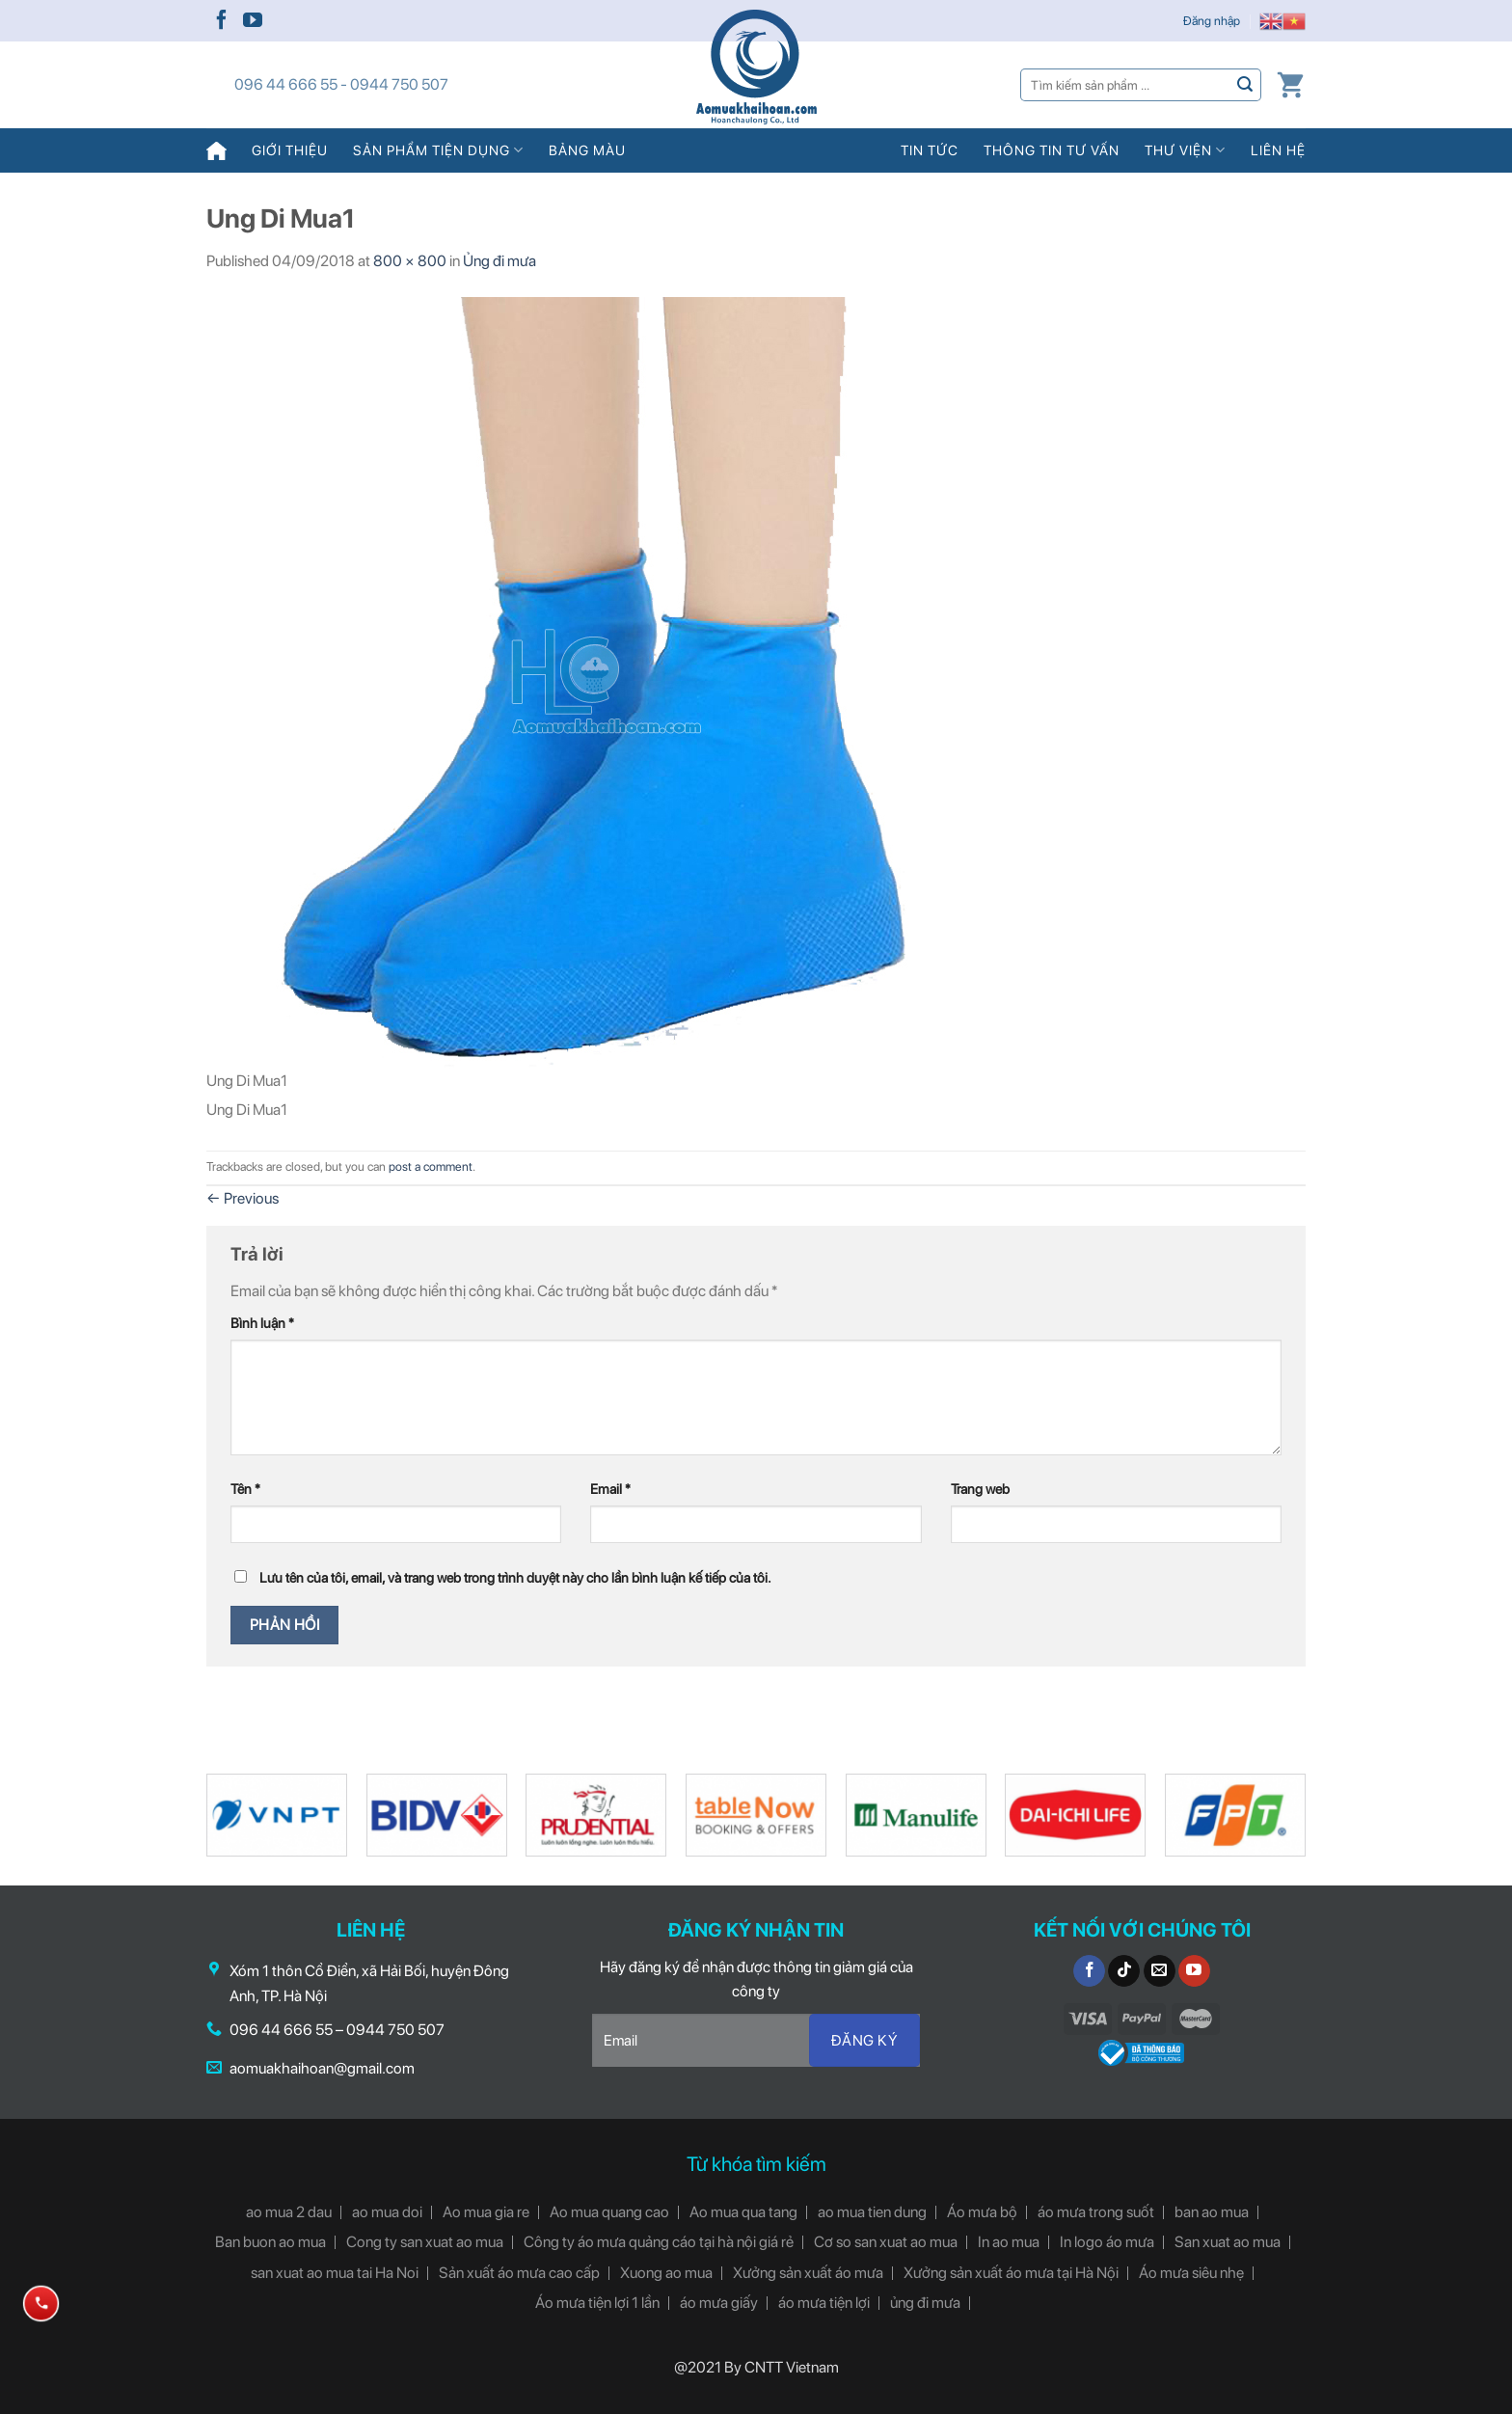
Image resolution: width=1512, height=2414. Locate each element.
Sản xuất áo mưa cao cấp (519, 2273)
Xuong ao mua (666, 2273)
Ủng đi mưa (499, 261)
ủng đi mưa (925, 2302)
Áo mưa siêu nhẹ (1191, 2273)
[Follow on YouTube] (252, 21)
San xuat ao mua (1227, 2242)
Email (610, 1488)
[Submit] (1245, 84)
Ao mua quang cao (609, 2212)
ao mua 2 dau (289, 2212)
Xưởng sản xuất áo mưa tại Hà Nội (1011, 2273)
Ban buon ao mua (270, 2242)
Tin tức (929, 150)
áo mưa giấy (719, 2302)
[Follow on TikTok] (1124, 1971)
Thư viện (1185, 150)
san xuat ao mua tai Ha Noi (334, 2273)
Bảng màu (587, 150)
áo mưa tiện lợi (824, 2302)
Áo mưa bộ (982, 2212)
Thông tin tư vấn (1052, 150)
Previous (242, 1198)
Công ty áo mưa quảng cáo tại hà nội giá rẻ (659, 2242)
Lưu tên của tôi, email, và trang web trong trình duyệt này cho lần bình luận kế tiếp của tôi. (515, 1577)
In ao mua (1009, 2242)
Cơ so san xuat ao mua (886, 2242)
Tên (245, 1488)
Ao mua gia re (486, 2212)
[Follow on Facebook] (221, 21)
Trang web (980, 1488)
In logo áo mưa (1107, 2242)
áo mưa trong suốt (1096, 2212)
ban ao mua (1211, 2212)
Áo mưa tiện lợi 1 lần (597, 2302)
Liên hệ (1278, 150)
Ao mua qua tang (743, 2212)
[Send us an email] (1159, 1971)
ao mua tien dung (872, 2212)
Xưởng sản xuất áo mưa (808, 2273)
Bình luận (262, 1323)
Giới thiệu (290, 150)
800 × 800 (409, 261)
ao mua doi (387, 2212)
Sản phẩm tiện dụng (438, 150)
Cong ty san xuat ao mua (424, 2242)
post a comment (430, 1166)
